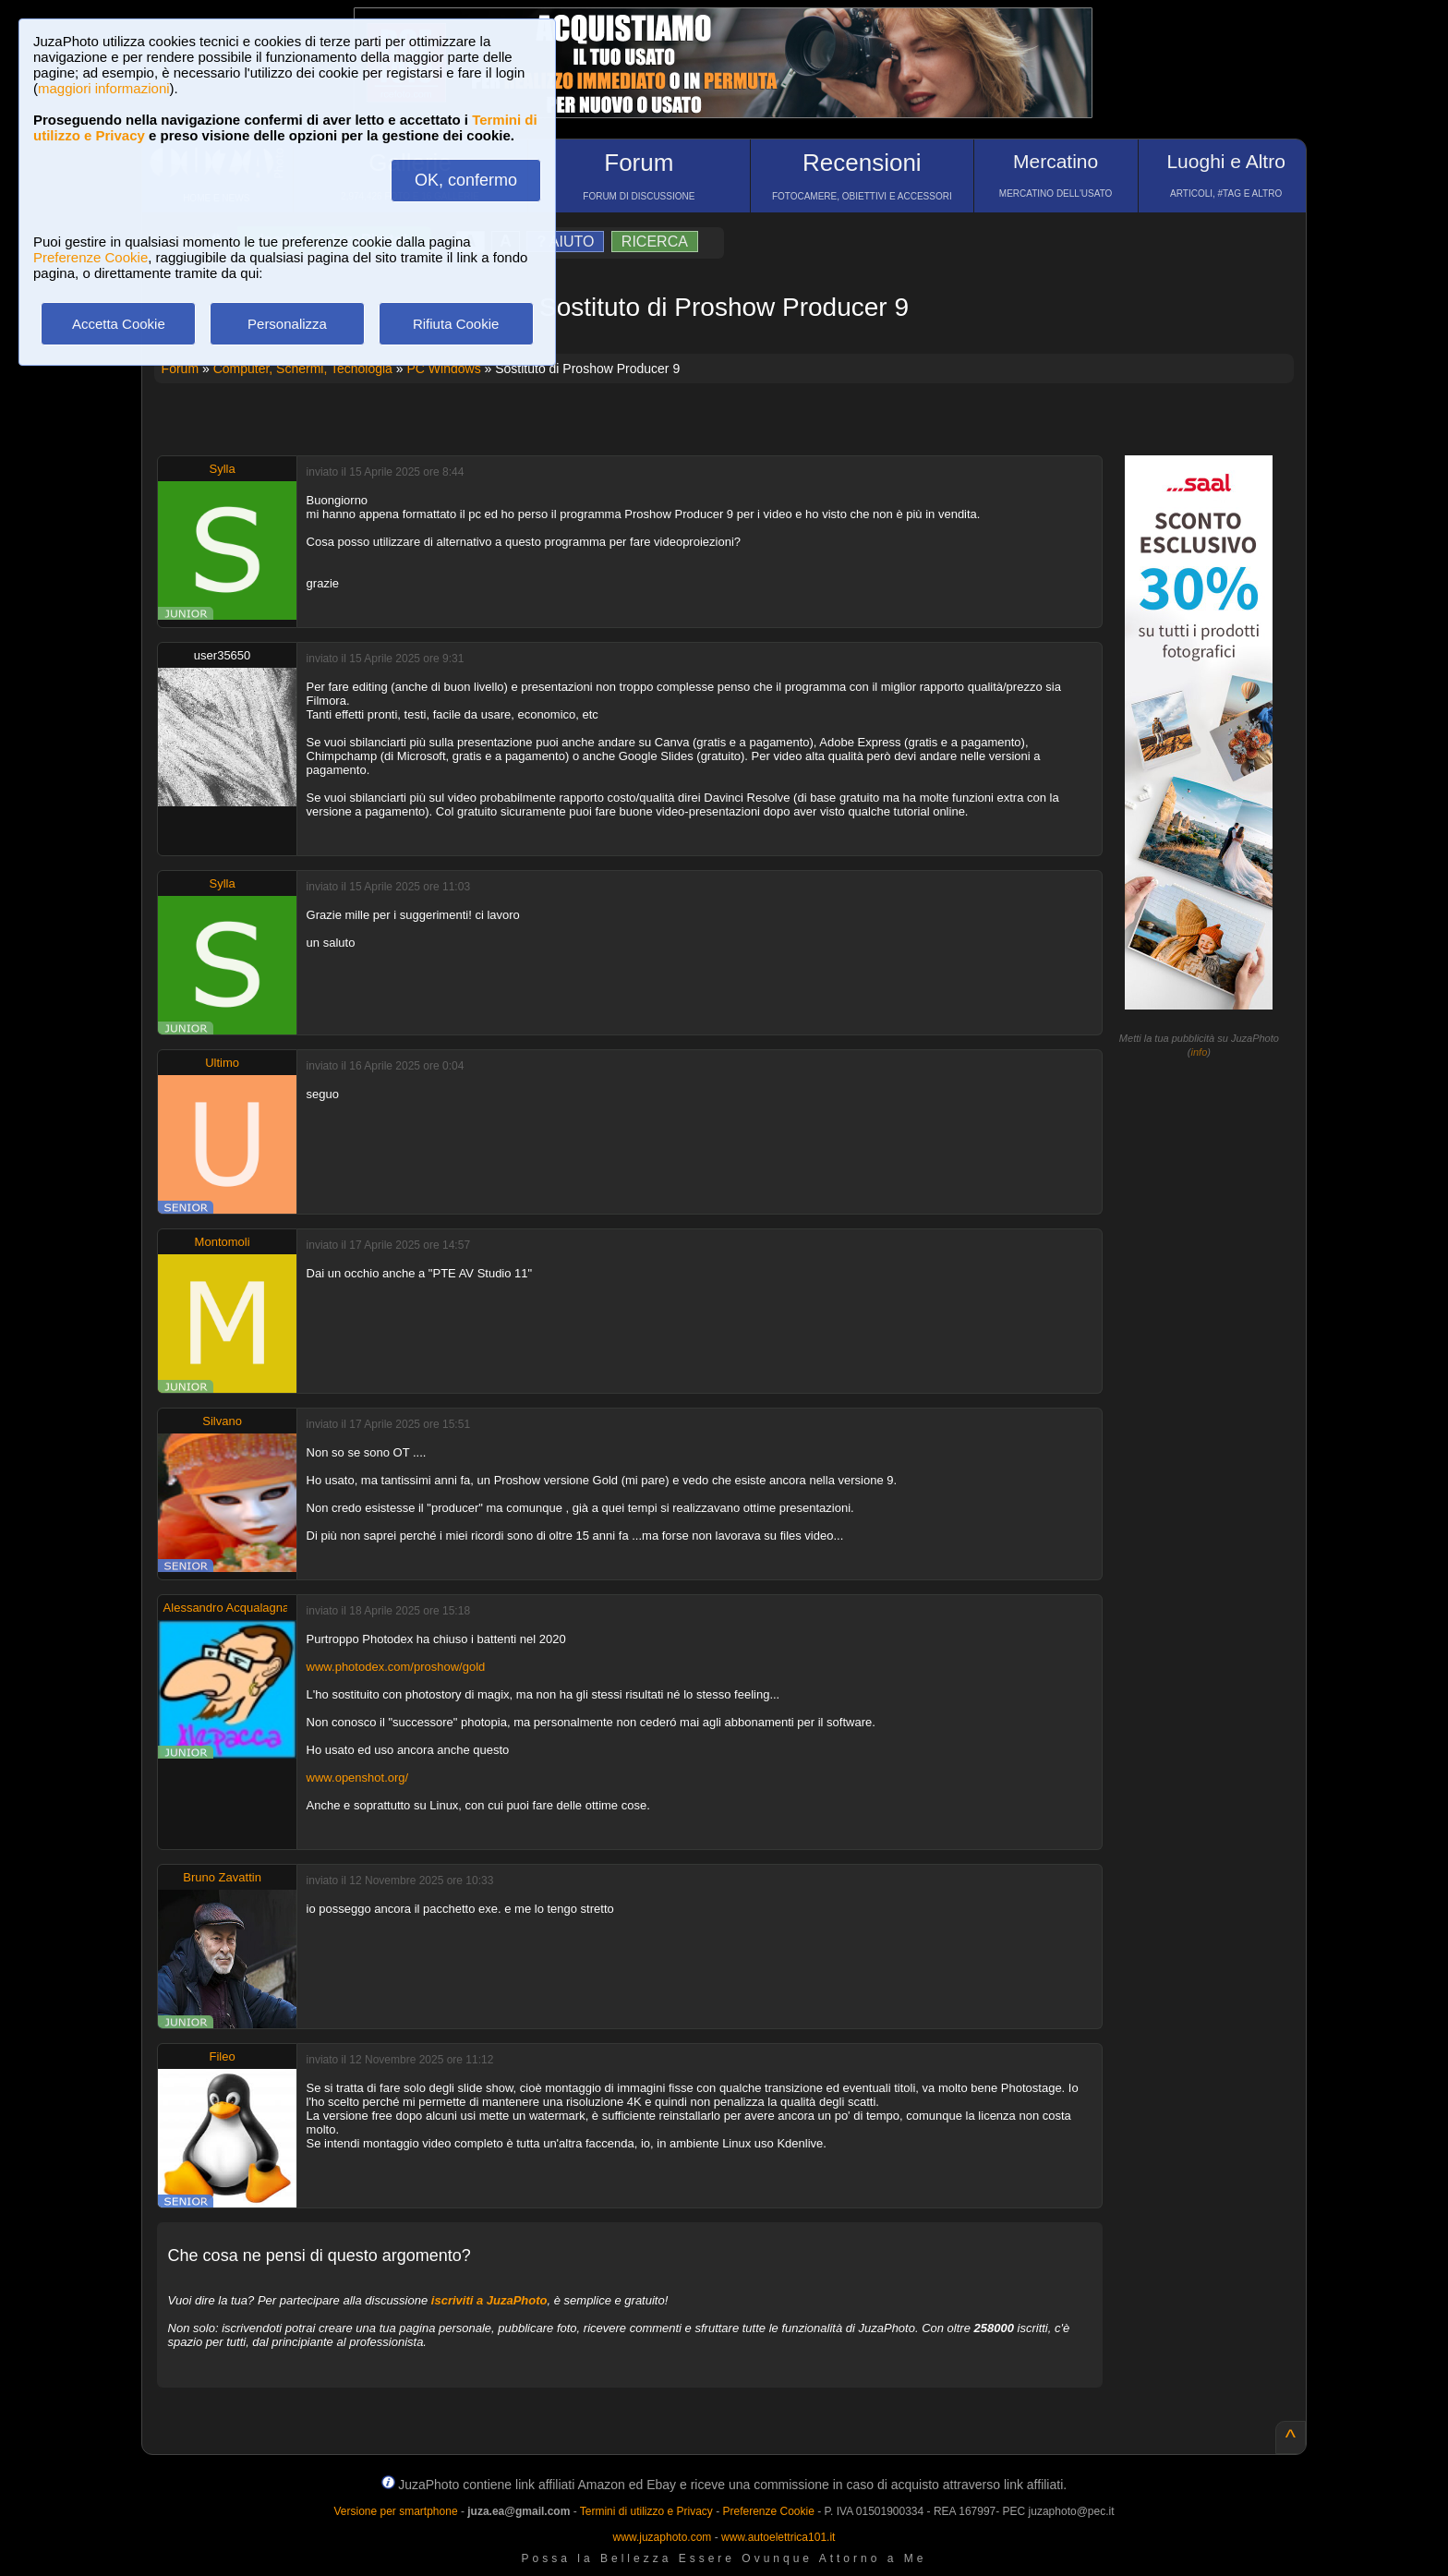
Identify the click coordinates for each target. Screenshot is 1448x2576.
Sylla (222, 469)
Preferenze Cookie (90, 257)
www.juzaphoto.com (662, 2537)
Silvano (222, 1421)
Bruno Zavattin (222, 1877)
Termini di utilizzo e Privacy (646, 2511)
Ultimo (222, 1063)
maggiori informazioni (104, 88)
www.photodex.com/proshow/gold (396, 1667)
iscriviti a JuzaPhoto (489, 2300)
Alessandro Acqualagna (226, 1608)
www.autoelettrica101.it (778, 2537)
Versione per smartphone (395, 2511)
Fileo (222, 2056)
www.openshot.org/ (358, 1777)
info (1199, 1052)
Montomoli (222, 1242)
